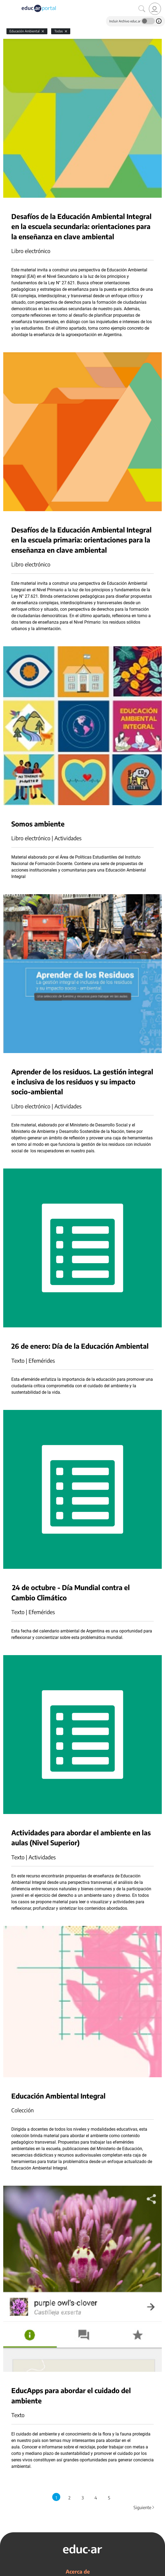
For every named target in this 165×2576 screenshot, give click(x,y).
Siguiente (144, 2507)
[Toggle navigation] (4, 3)
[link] (155, 9)
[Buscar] (142, 9)
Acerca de (78, 2571)
